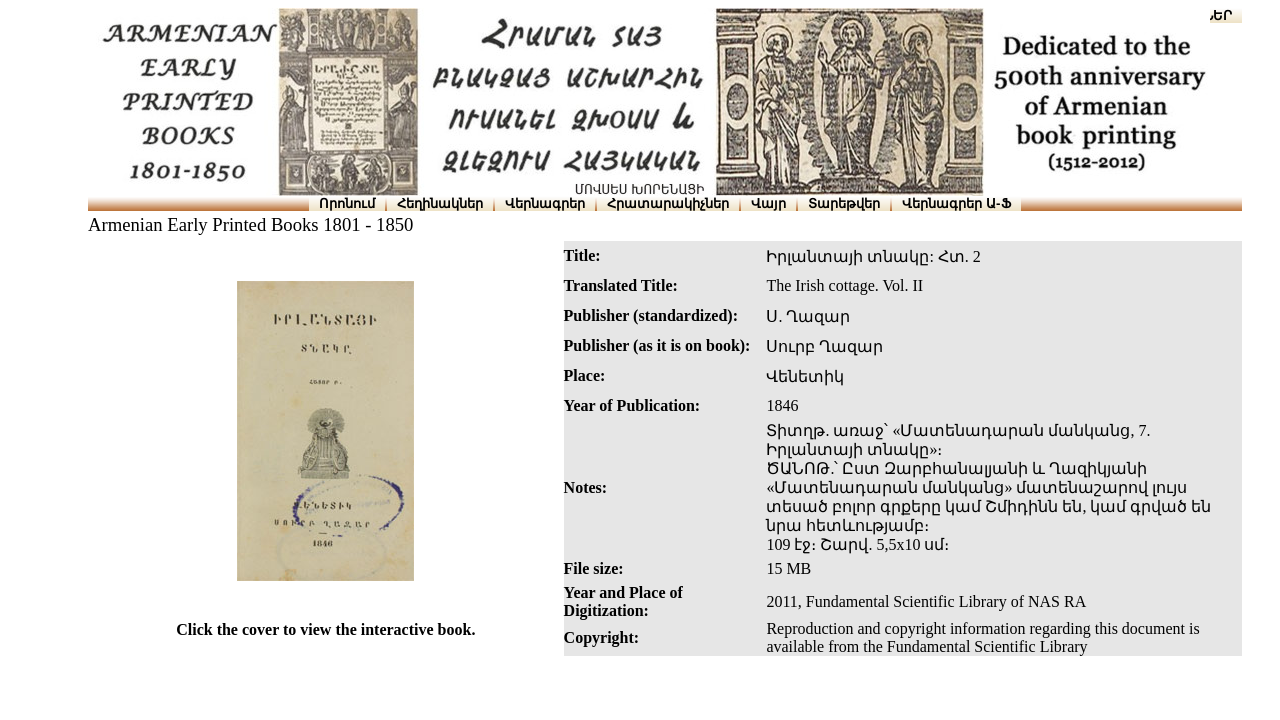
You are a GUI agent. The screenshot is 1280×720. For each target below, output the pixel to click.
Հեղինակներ (440, 203)
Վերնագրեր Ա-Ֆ (956, 203)
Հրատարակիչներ (668, 203)
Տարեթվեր (844, 203)
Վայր (768, 203)
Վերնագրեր (545, 203)
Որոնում (347, 203)
